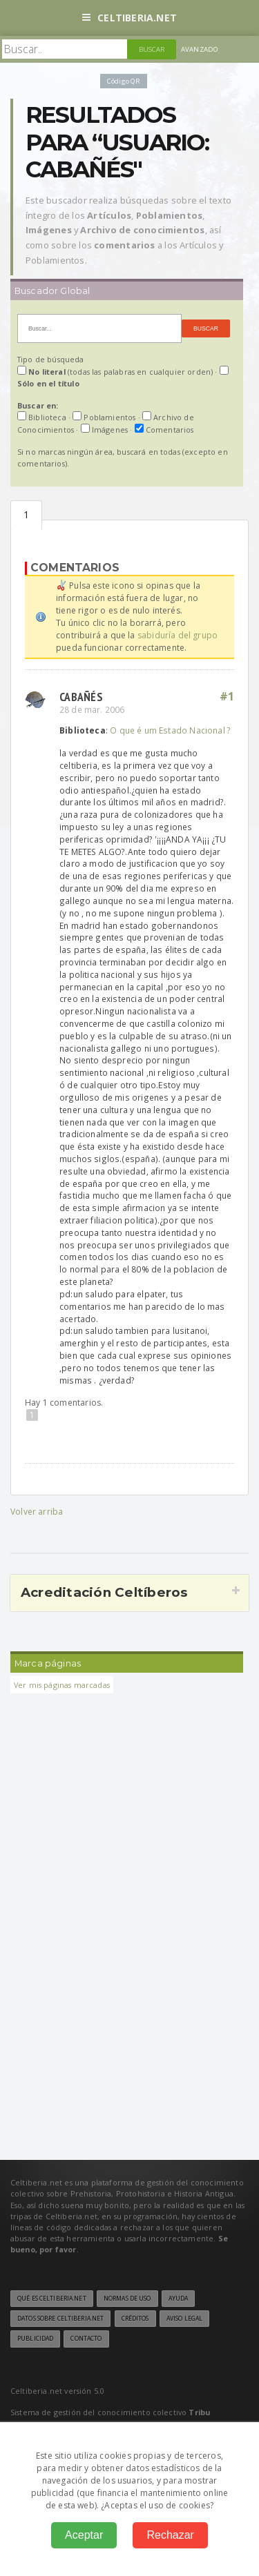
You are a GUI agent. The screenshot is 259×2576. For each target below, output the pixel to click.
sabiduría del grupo (177, 635)
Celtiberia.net (129, 17)
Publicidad (35, 2338)
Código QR (123, 81)
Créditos (135, 2318)
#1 (227, 696)
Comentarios (26, 515)
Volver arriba (36, 1511)
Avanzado (199, 49)
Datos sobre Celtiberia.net (60, 2318)
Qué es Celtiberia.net (51, 2298)
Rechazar (169, 2535)
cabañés (81, 697)
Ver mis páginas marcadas (62, 1685)
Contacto (86, 2338)
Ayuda (179, 2298)
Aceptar (84, 2535)
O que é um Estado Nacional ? (170, 730)
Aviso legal (184, 2318)
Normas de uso (127, 2298)
